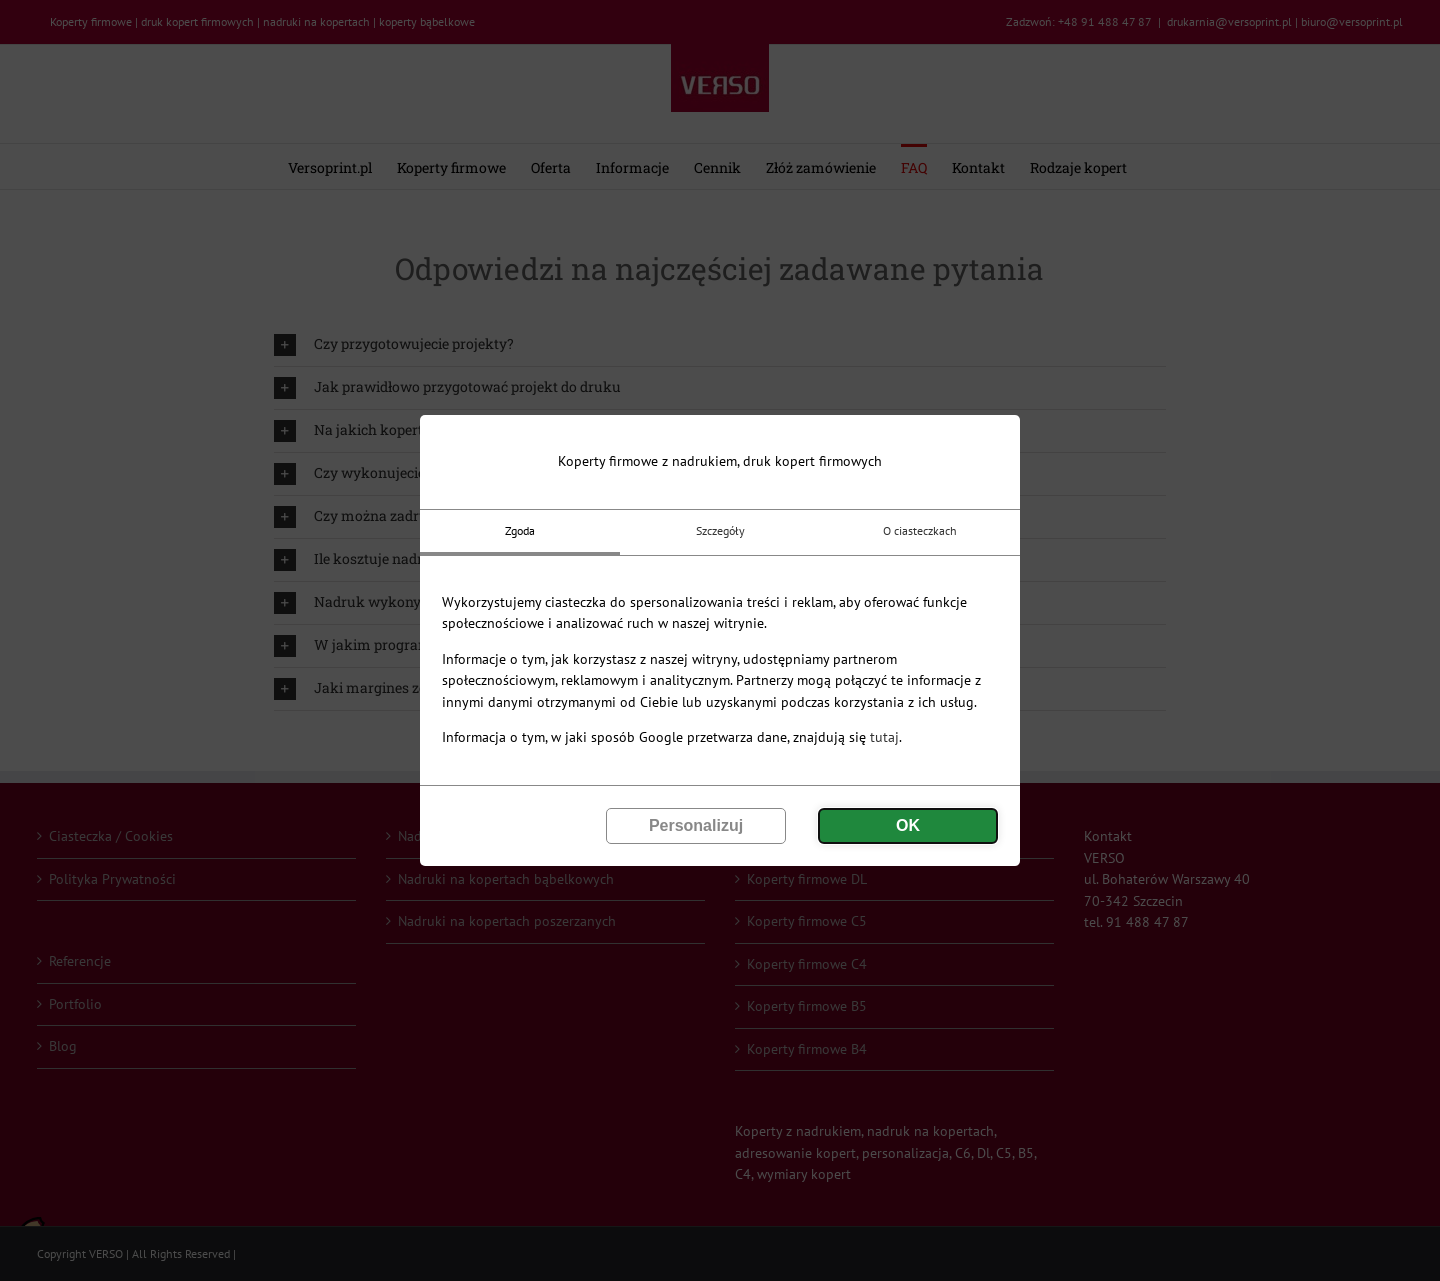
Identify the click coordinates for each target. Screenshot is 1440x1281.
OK (908, 825)
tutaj (884, 737)
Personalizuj (696, 825)
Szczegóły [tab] (720, 530)
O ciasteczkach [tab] (920, 530)
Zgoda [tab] (520, 530)
